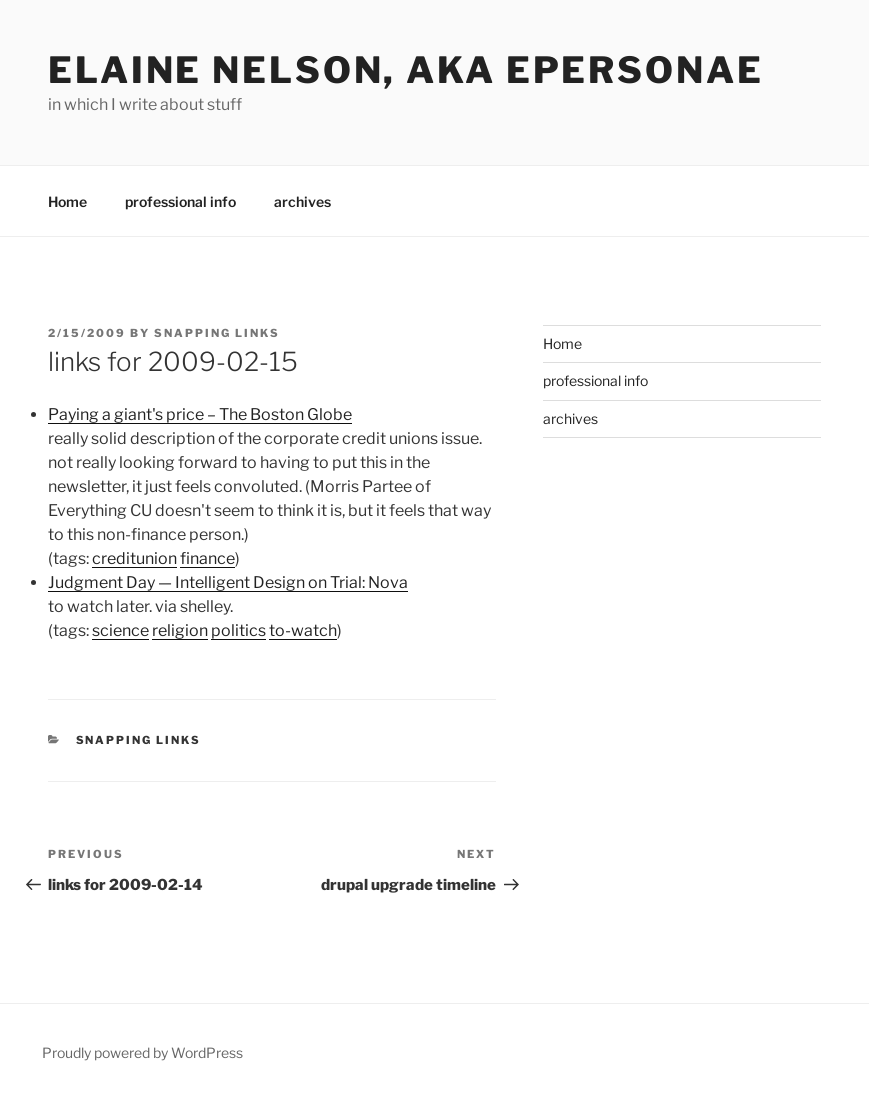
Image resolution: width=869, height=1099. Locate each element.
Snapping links (139, 740)
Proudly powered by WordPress (142, 1052)
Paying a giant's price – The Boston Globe (200, 414)
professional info (180, 201)
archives (302, 201)
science (120, 630)
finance (207, 558)
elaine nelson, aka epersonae (406, 70)
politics (238, 630)
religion (180, 630)
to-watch (303, 630)
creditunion (134, 558)
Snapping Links (217, 333)
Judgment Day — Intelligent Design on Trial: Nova (228, 582)
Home (67, 201)
